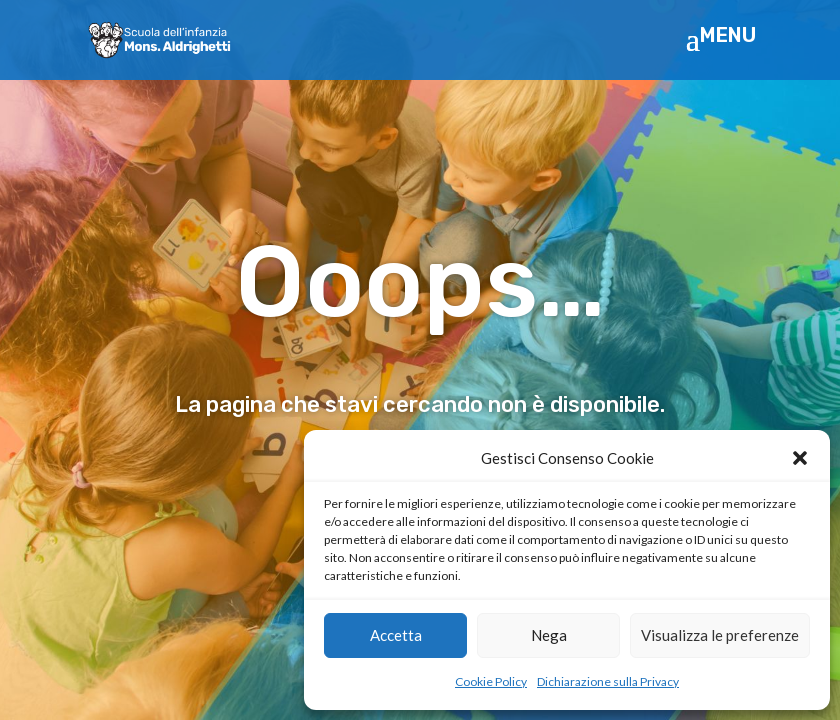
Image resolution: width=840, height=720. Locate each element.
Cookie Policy (491, 681)
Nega (549, 635)
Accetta (396, 635)
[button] (800, 458)
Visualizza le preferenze (720, 635)
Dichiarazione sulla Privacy (608, 681)
